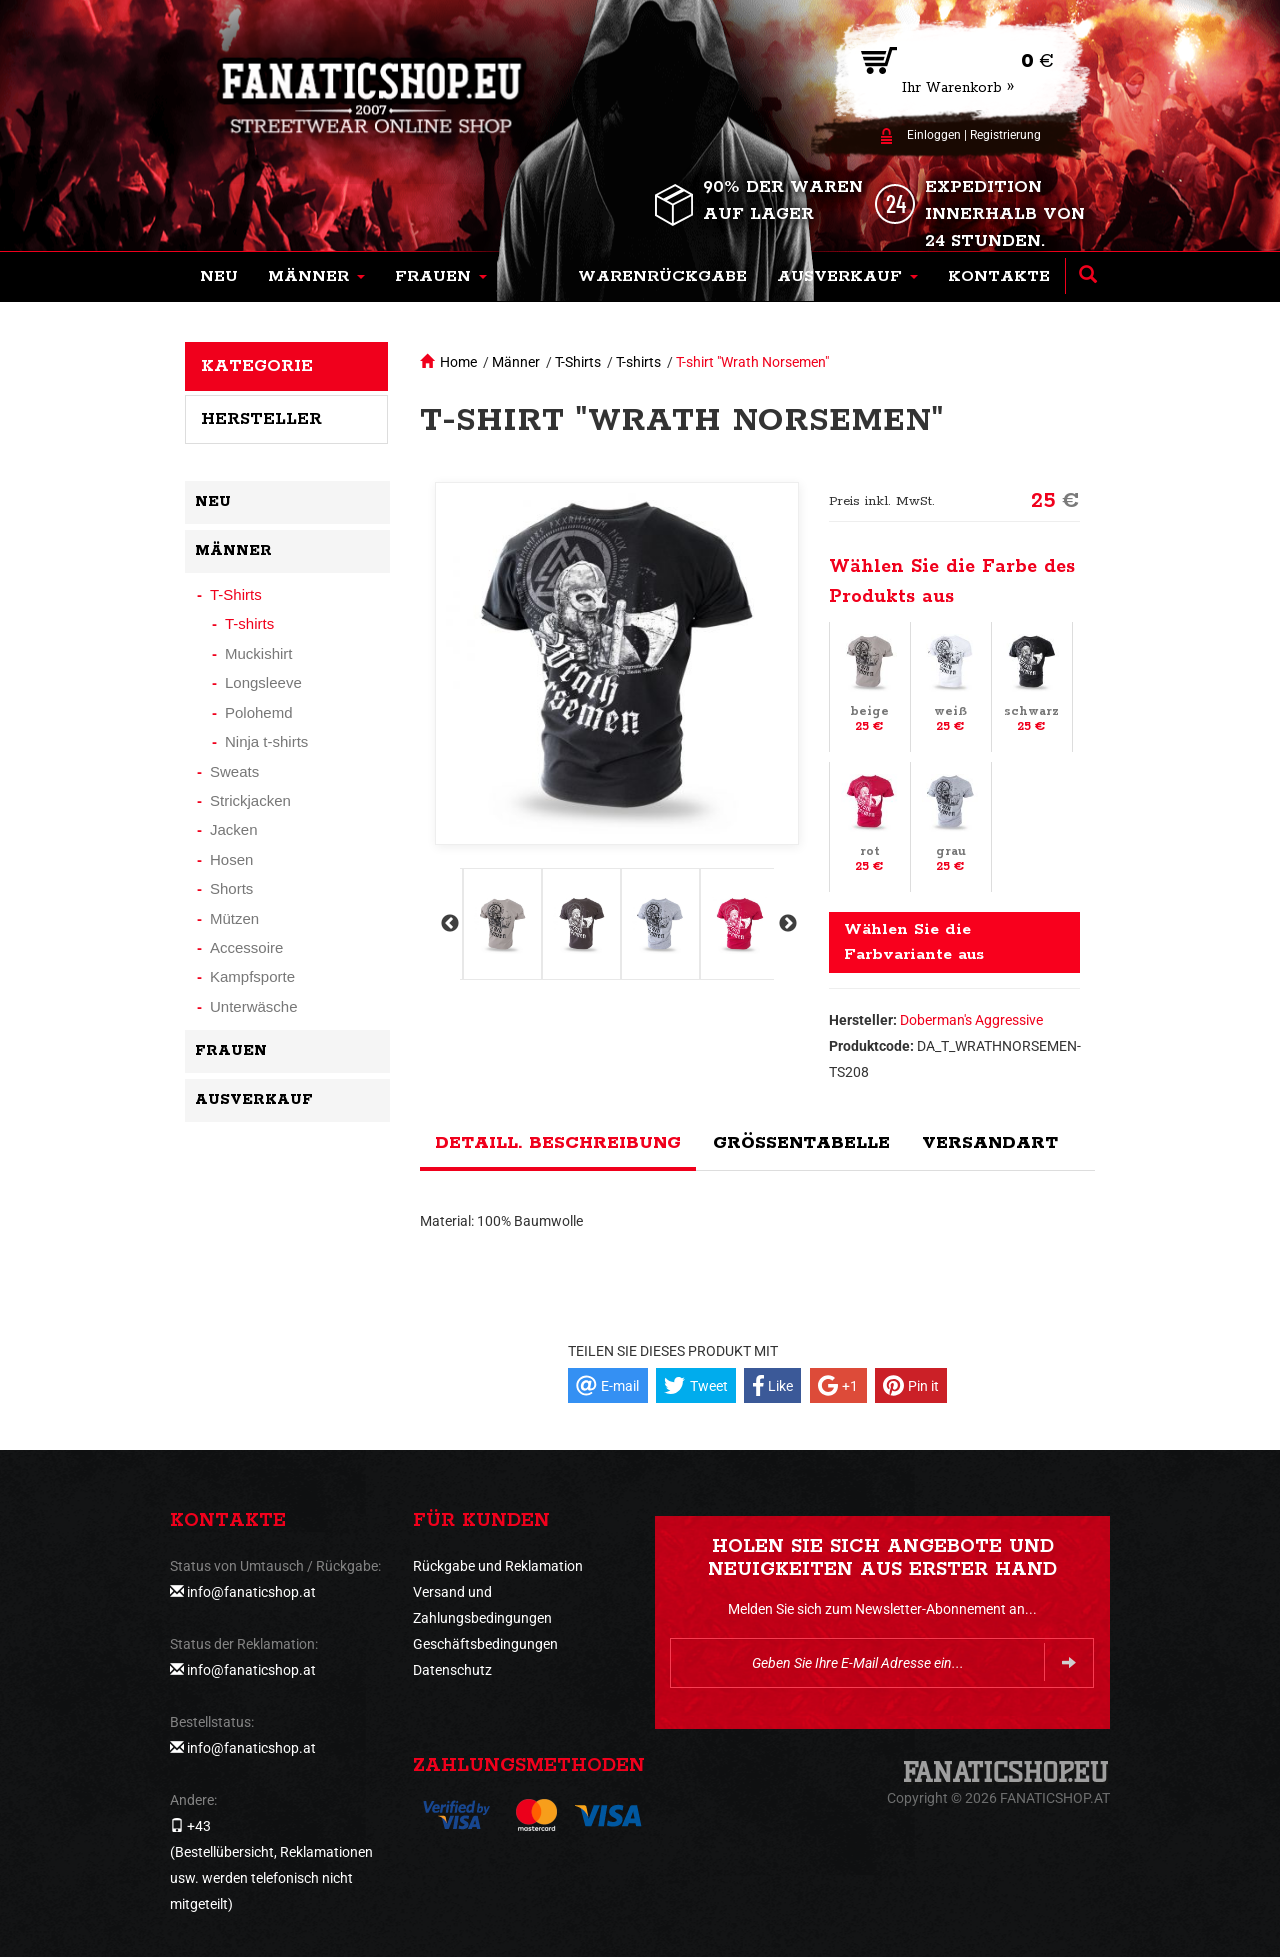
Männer (516, 362)
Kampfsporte (252, 976)
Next (786, 924)
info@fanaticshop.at (251, 1592)
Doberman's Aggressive (971, 1020)
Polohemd (259, 712)
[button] (316, 277)
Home (458, 362)
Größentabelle (801, 1143)
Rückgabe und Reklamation (498, 1566)
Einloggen (934, 135)
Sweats (234, 771)
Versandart (990, 1143)
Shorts (231, 888)
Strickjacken (250, 800)
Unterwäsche (254, 1006)
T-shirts (638, 362)
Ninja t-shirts (266, 741)
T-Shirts (578, 362)
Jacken (234, 829)
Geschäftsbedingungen (485, 1644)
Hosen (231, 859)
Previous (448, 924)
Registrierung (1005, 135)
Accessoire (246, 947)
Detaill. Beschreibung (558, 1143)
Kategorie (257, 366)
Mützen (234, 918)
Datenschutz (452, 1670)
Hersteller (261, 419)
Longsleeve (263, 682)
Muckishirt (259, 653)
